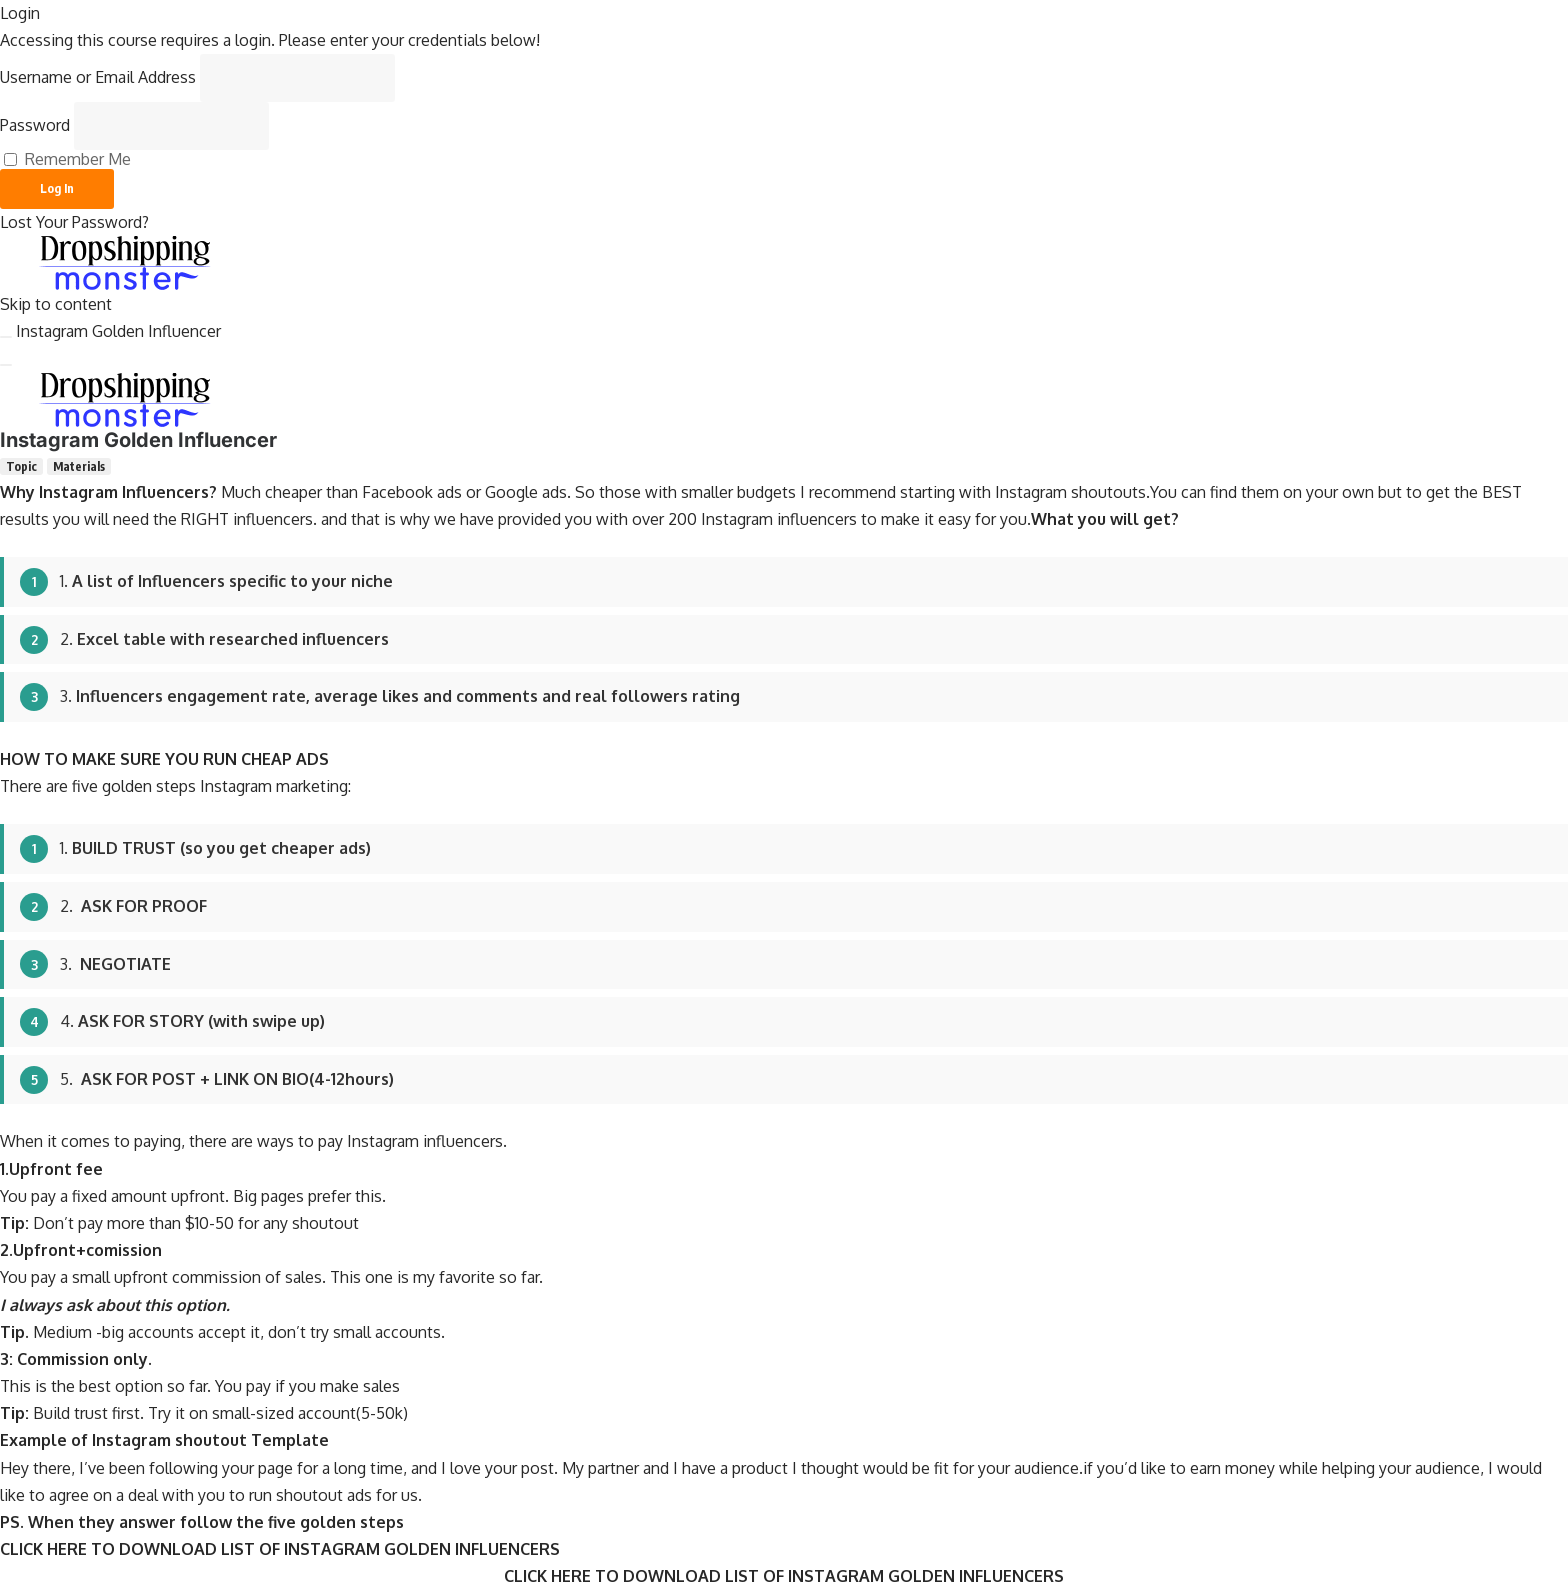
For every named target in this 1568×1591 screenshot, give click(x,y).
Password (35, 125)
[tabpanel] (784, 1021)
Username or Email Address (98, 77)
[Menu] (6, 365)
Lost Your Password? (74, 222)
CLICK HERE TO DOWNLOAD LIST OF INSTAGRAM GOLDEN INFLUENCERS (280, 1549)
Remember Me (67, 159)
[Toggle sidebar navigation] (6, 337)
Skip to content (56, 304)
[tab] (21, 466)
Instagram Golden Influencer (118, 331)
